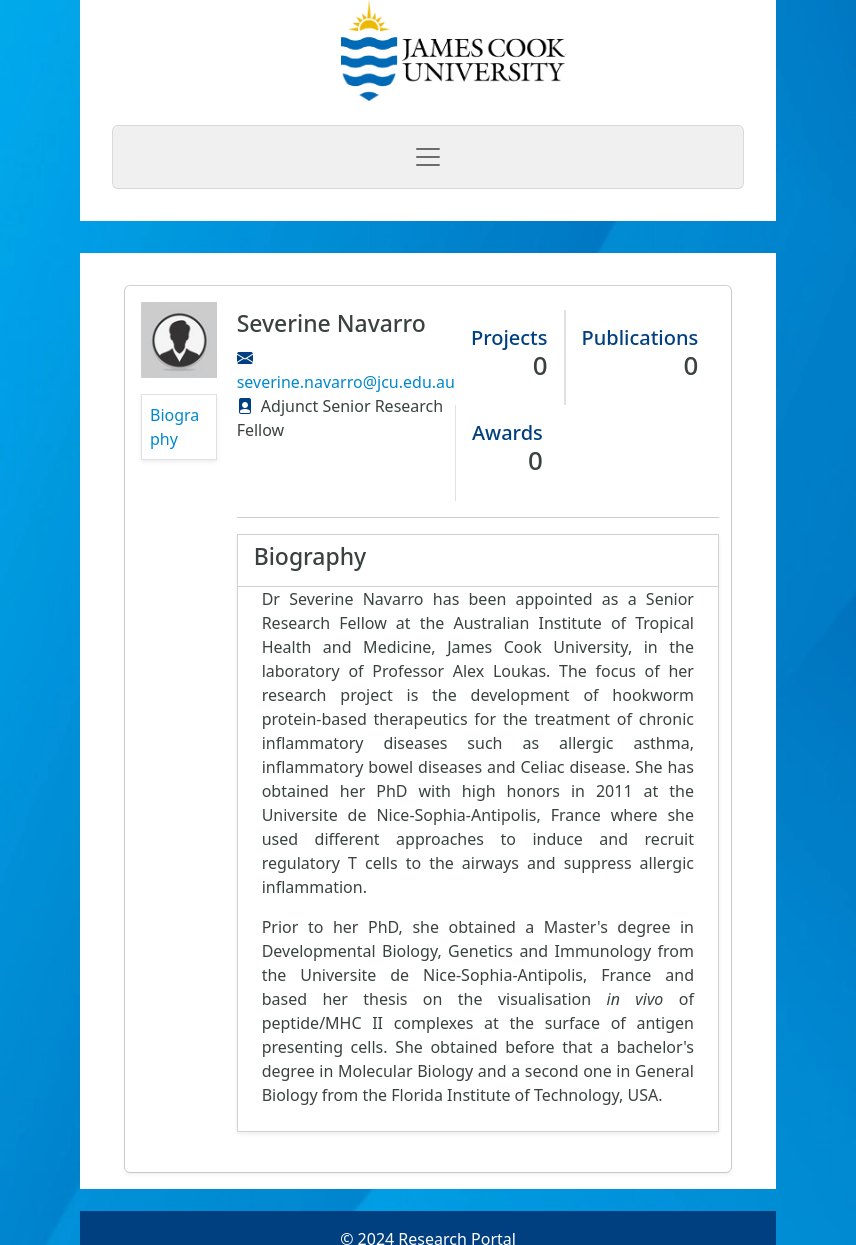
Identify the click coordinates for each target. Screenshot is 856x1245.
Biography (174, 427)
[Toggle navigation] (428, 157)
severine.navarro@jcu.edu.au (346, 382)
